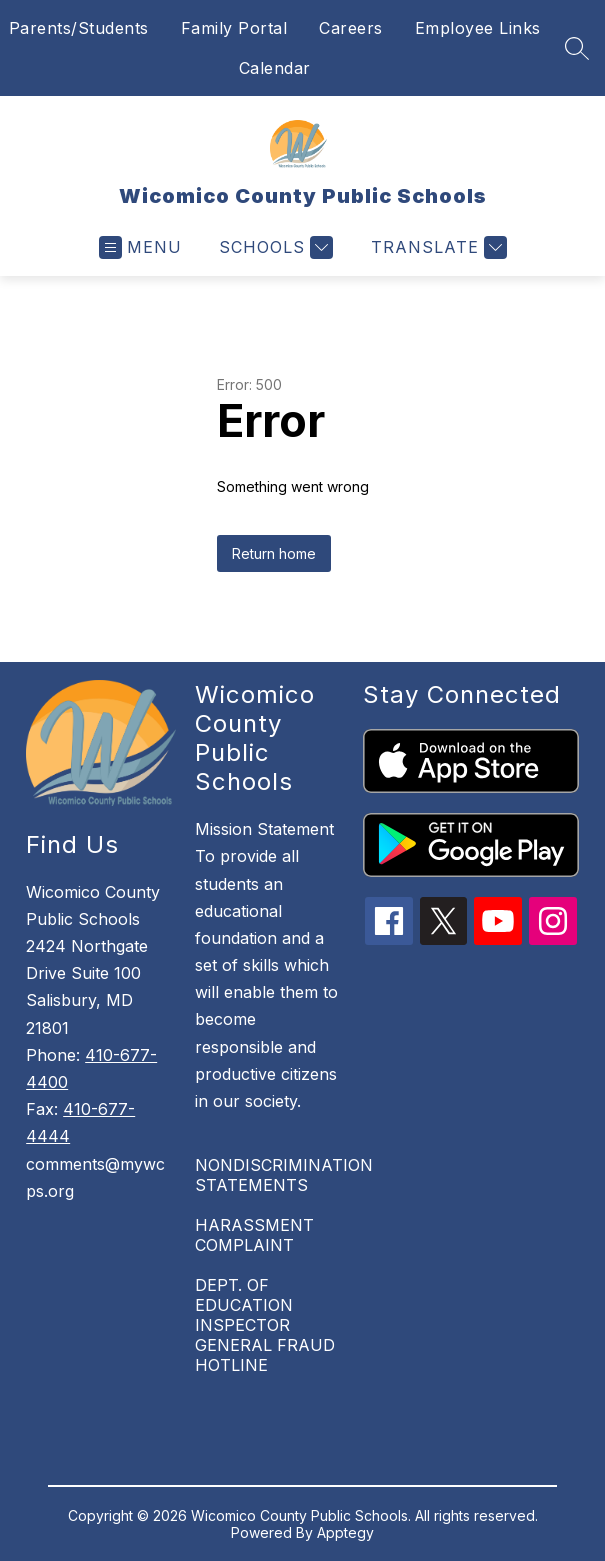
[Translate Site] (436, 247)
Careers (351, 28)
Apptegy (345, 1532)
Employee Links (478, 28)
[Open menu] (140, 247)
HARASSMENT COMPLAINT (254, 1235)
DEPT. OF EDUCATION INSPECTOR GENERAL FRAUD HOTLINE (265, 1325)
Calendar (275, 68)
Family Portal (234, 28)
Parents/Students (79, 28)
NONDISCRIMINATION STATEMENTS (284, 1175)
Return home (274, 553)
